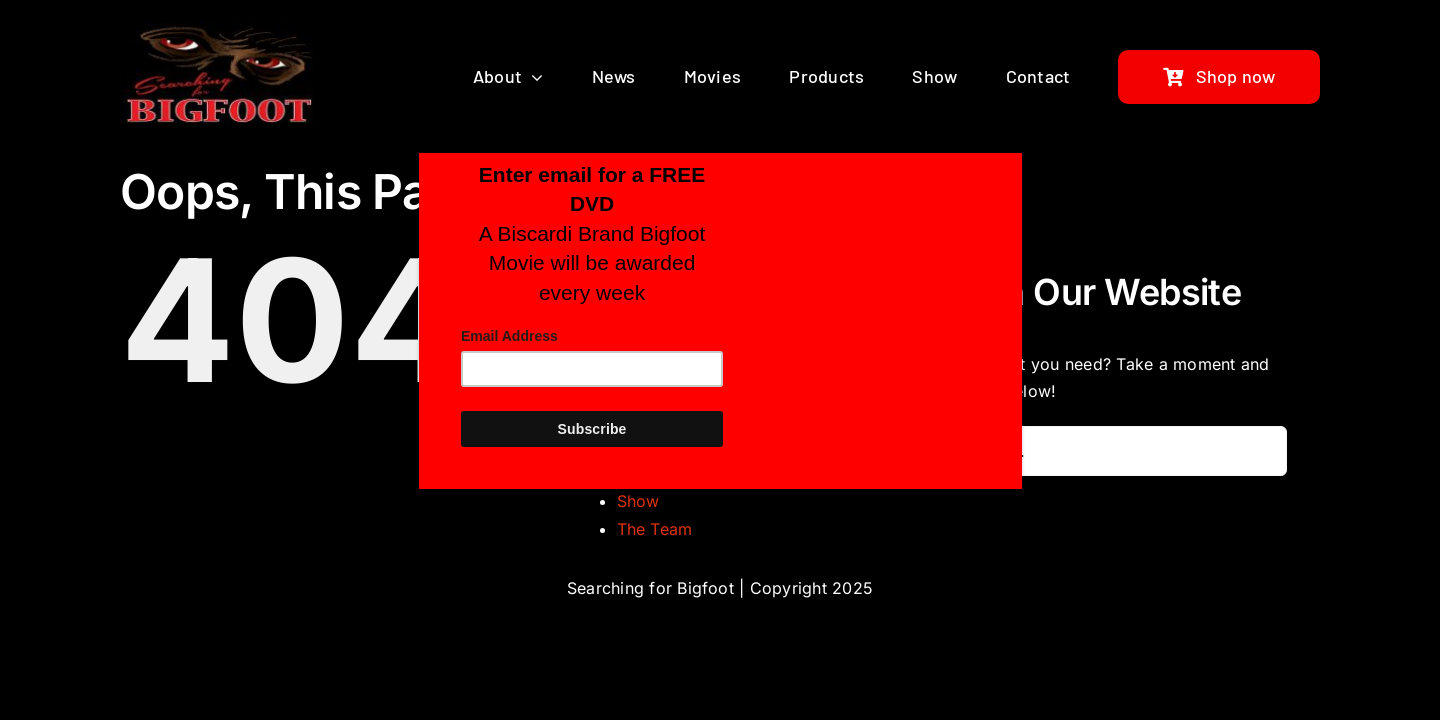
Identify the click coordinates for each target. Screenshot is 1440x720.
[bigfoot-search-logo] (221, 30)
